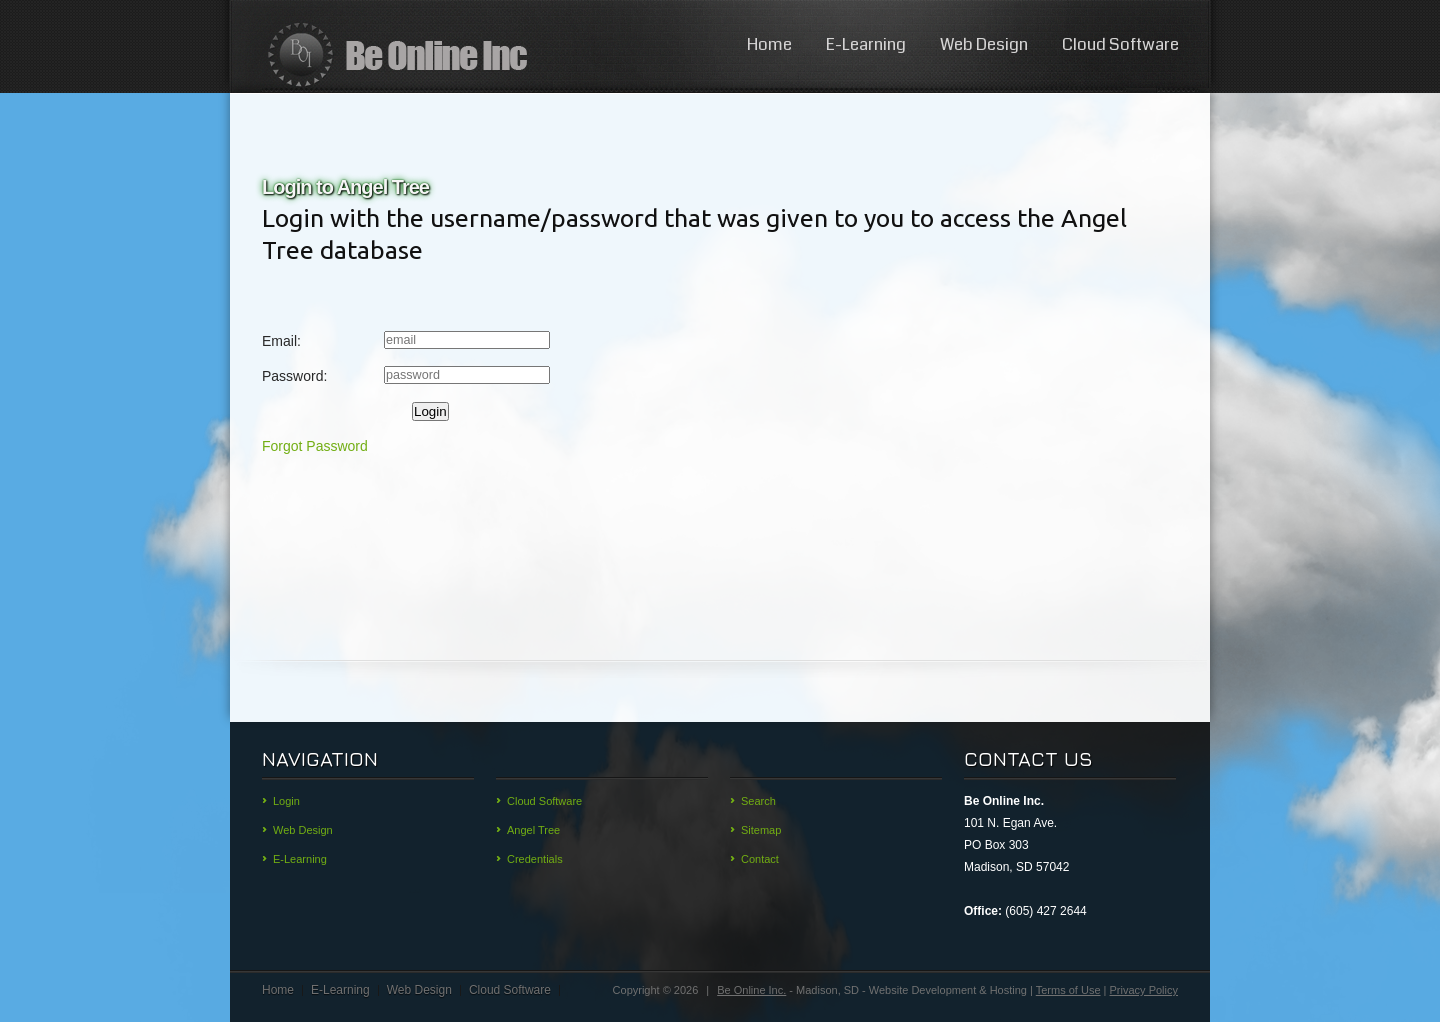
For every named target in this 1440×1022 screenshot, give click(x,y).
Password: (294, 376)
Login (430, 411)
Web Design (984, 44)
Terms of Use (1068, 990)
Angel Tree (533, 830)
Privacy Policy (1144, 990)
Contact (760, 859)
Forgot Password (315, 446)
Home (769, 44)
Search (758, 801)
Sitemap (761, 830)
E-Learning (866, 44)
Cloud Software (1120, 44)
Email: (281, 341)
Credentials (535, 859)
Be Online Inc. (751, 990)
